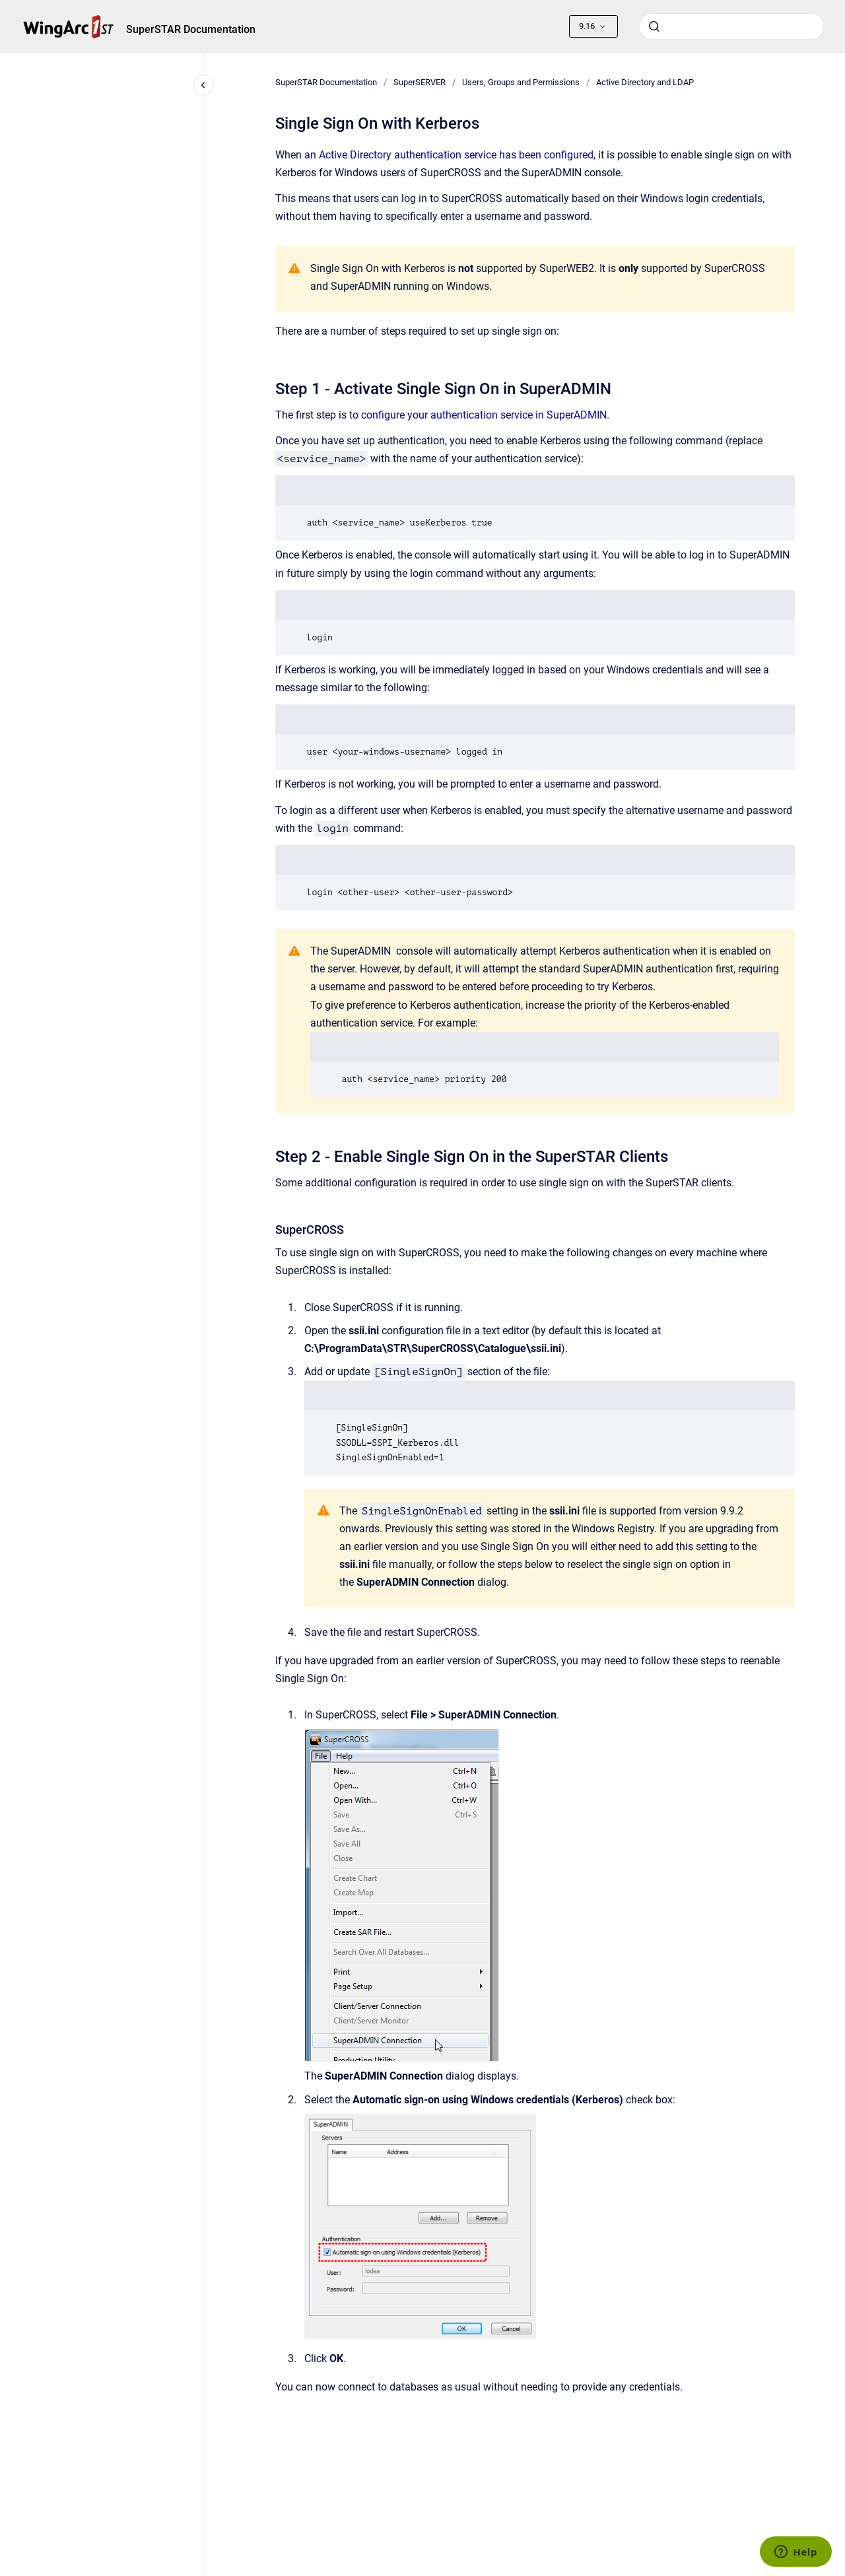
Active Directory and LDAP (645, 82)
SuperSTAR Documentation (190, 29)
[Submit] (654, 26)
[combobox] (731, 26)
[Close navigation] (203, 85)
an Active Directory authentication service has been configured (448, 155)
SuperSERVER (419, 82)
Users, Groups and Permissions (521, 82)
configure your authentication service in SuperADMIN (484, 415)
